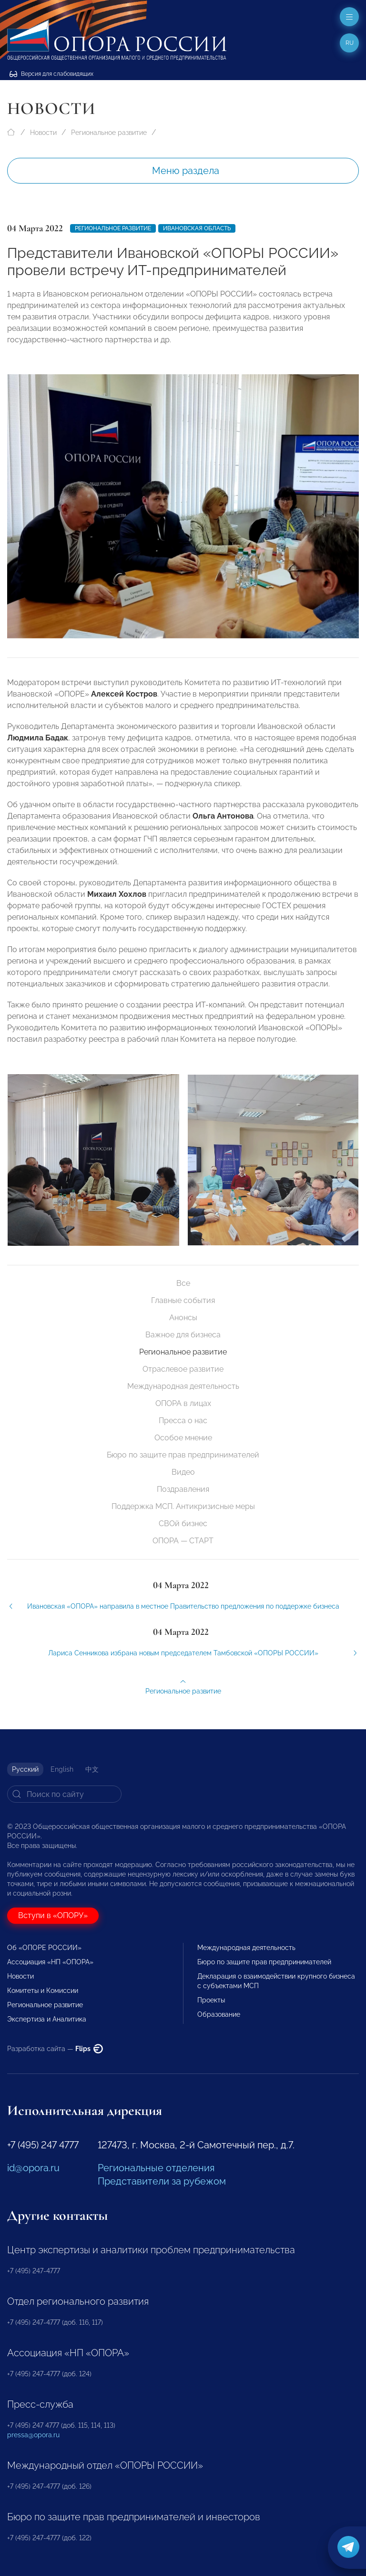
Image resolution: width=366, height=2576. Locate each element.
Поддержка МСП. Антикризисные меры (183, 1506)
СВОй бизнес (183, 1523)
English (62, 1769)
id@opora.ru (33, 2168)
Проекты (211, 2000)
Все (183, 1283)
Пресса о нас (183, 1420)
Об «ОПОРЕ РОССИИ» (44, 1947)
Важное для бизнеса (183, 1334)
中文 (92, 1769)
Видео (183, 1472)
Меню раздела (185, 170)
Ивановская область (197, 228)
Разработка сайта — (55, 2049)
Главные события (183, 1300)
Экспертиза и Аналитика (46, 2019)
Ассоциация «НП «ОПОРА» (50, 1962)
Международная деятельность (183, 1386)
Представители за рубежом (162, 2181)
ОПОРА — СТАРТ (183, 1540)
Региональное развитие (109, 132)
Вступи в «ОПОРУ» (53, 1915)
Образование (218, 2014)
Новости (43, 132)
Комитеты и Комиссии (42, 1990)
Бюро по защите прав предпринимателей (183, 1454)
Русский (25, 1769)
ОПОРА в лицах (183, 1403)
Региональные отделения (156, 2168)
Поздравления (183, 1489)
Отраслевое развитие (183, 1369)
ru (350, 43)
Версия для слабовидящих (51, 74)
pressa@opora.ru (33, 2435)
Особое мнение (183, 1437)
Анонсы (183, 1317)
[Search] (64, 1794)
